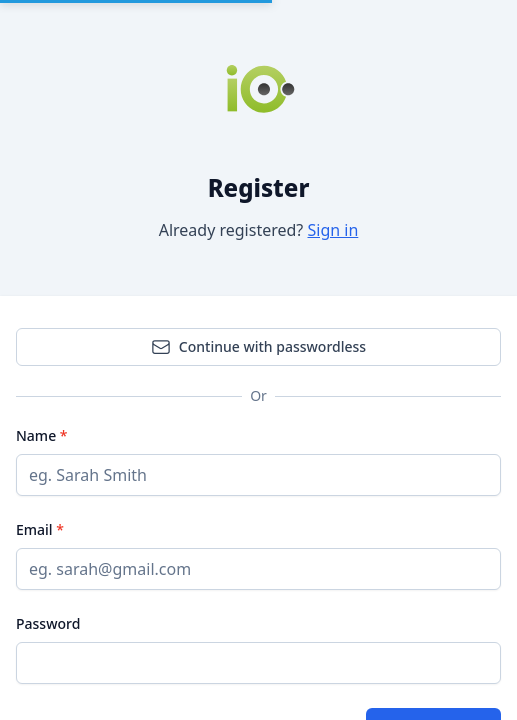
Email (36, 529)
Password (48, 623)
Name (38, 435)
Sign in (332, 230)
